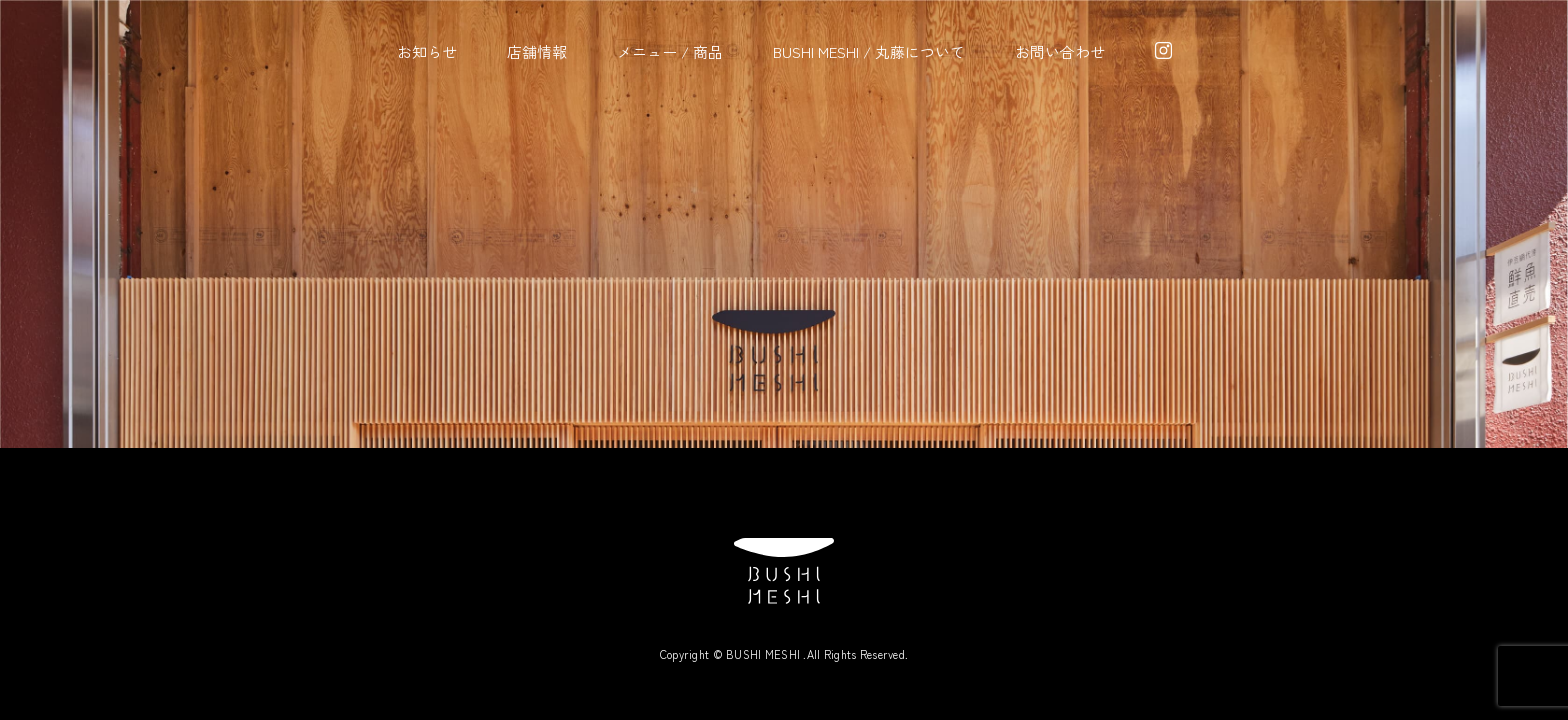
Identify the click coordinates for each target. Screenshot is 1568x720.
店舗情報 (537, 51)
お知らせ (427, 51)
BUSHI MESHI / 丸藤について (869, 51)
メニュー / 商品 (670, 51)
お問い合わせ (1060, 51)
